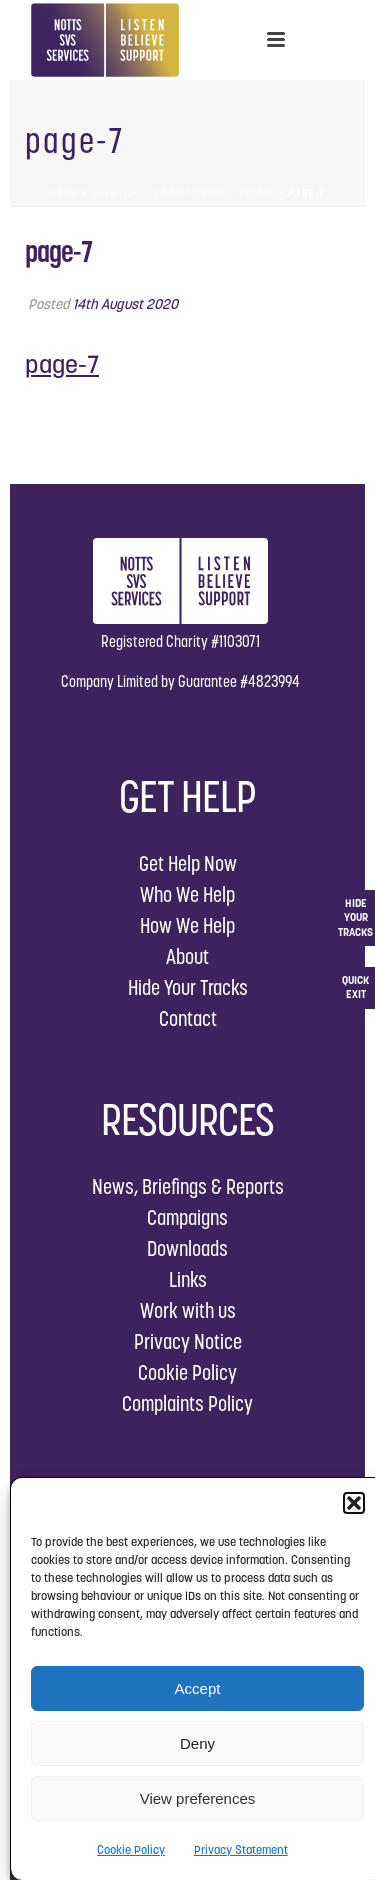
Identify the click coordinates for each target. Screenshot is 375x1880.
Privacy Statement (241, 1849)
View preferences (198, 1798)
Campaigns (187, 1217)
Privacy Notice (188, 1341)
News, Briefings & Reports (188, 1186)
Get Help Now (188, 863)
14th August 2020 (125, 304)
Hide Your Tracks (188, 987)
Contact (188, 1018)
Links (188, 1279)
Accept (198, 1688)
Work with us (188, 1310)
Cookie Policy (131, 1849)
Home (64, 192)
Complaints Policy (187, 1403)
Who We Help (187, 894)
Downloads (187, 1248)
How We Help (187, 925)
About (187, 956)
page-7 (62, 364)
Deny (197, 1743)
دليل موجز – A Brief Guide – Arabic (183, 192)
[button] (354, 1503)
